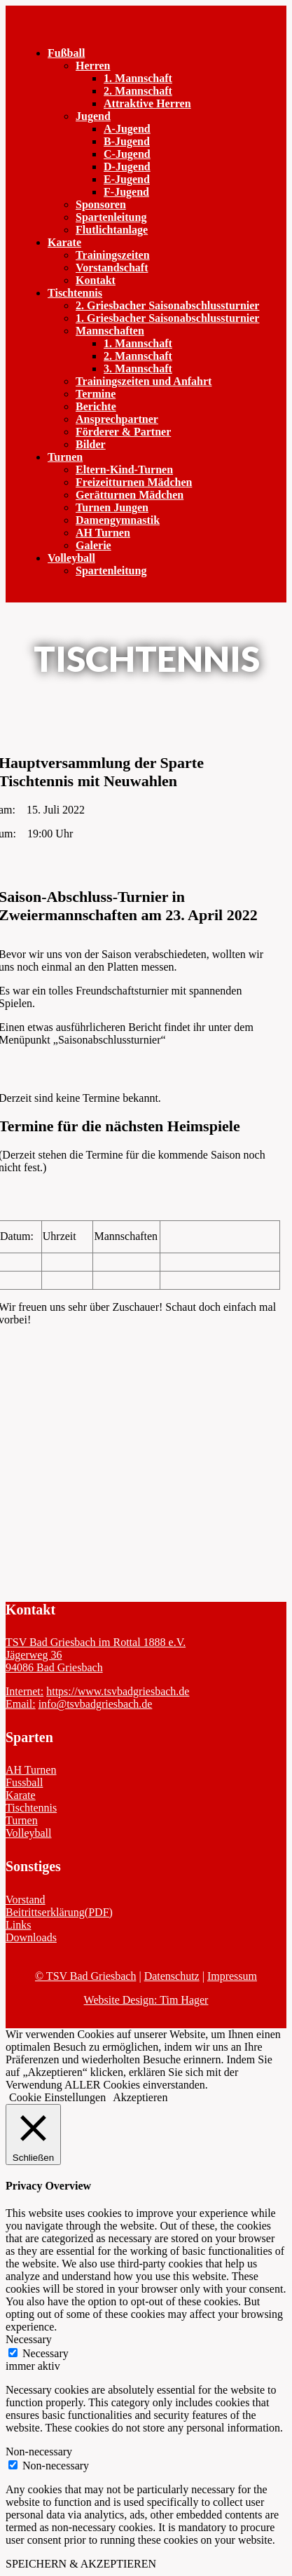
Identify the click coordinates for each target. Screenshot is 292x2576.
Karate (64, 242)
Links (18, 1925)
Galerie (93, 545)
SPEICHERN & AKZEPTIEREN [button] (81, 2564)
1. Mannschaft (138, 78)
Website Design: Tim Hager (146, 2000)
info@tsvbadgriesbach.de (96, 1704)
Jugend (93, 116)
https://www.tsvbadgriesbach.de (117, 1691)
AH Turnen (103, 533)
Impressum (232, 1976)
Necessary (45, 2353)
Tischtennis (75, 293)
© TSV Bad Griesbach (85, 1976)
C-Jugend (127, 154)
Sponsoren (101, 204)
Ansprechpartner (117, 419)
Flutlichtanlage (112, 230)
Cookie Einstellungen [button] (57, 2097)
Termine (96, 394)
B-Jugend (127, 141)
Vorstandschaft (112, 268)
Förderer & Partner (123, 432)
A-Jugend (127, 129)
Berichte (96, 406)
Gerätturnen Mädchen (129, 495)
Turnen (65, 457)
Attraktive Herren (147, 103)
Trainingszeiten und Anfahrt (143, 381)
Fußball (66, 53)
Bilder (91, 444)
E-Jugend (127, 179)
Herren (93, 66)
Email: (21, 1704)
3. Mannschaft (138, 369)
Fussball (24, 1782)
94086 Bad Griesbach (54, 1667)
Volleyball (71, 558)
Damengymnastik (118, 520)
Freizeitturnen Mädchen (134, 482)
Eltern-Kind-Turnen (124, 470)
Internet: (24, 1691)
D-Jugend (127, 167)
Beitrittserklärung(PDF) (59, 1912)
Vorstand (26, 1900)
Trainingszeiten (112, 255)
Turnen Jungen (112, 507)
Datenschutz (172, 1976)
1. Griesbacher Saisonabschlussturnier (167, 318)
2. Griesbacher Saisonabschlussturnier (167, 305)
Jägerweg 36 (34, 1655)
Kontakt (96, 280)
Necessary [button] (29, 2339)
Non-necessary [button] (39, 2451)
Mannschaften (110, 331)
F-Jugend (126, 192)
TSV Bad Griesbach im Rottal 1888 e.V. (96, 1642)
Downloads (31, 1937)
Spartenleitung (111, 217)
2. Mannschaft (138, 91)
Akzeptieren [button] (140, 2097)
